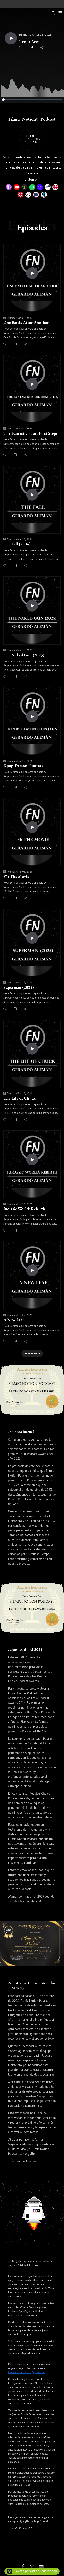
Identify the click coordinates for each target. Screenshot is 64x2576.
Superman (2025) (18, 987)
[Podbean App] (24, 186)
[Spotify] (32, 186)
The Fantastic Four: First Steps (30, 433)
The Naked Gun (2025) (23, 655)
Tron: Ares (29, 41)
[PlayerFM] (20, 194)
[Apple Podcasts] (9, 186)
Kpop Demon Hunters (23, 765)
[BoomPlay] (44, 194)
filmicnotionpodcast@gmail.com (26, 2372)
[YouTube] (17, 187)
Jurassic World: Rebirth (24, 1209)
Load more (32, 1353)
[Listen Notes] (28, 194)
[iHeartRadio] (55, 186)
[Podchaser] (36, 194)
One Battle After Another (26, 322)
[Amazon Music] (40, 186)
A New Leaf (13, 1319)
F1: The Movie (16, 876)
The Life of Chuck (19, 1098)
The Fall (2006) (16, 544)
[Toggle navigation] (60, 12)
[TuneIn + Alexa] (48, 186)
